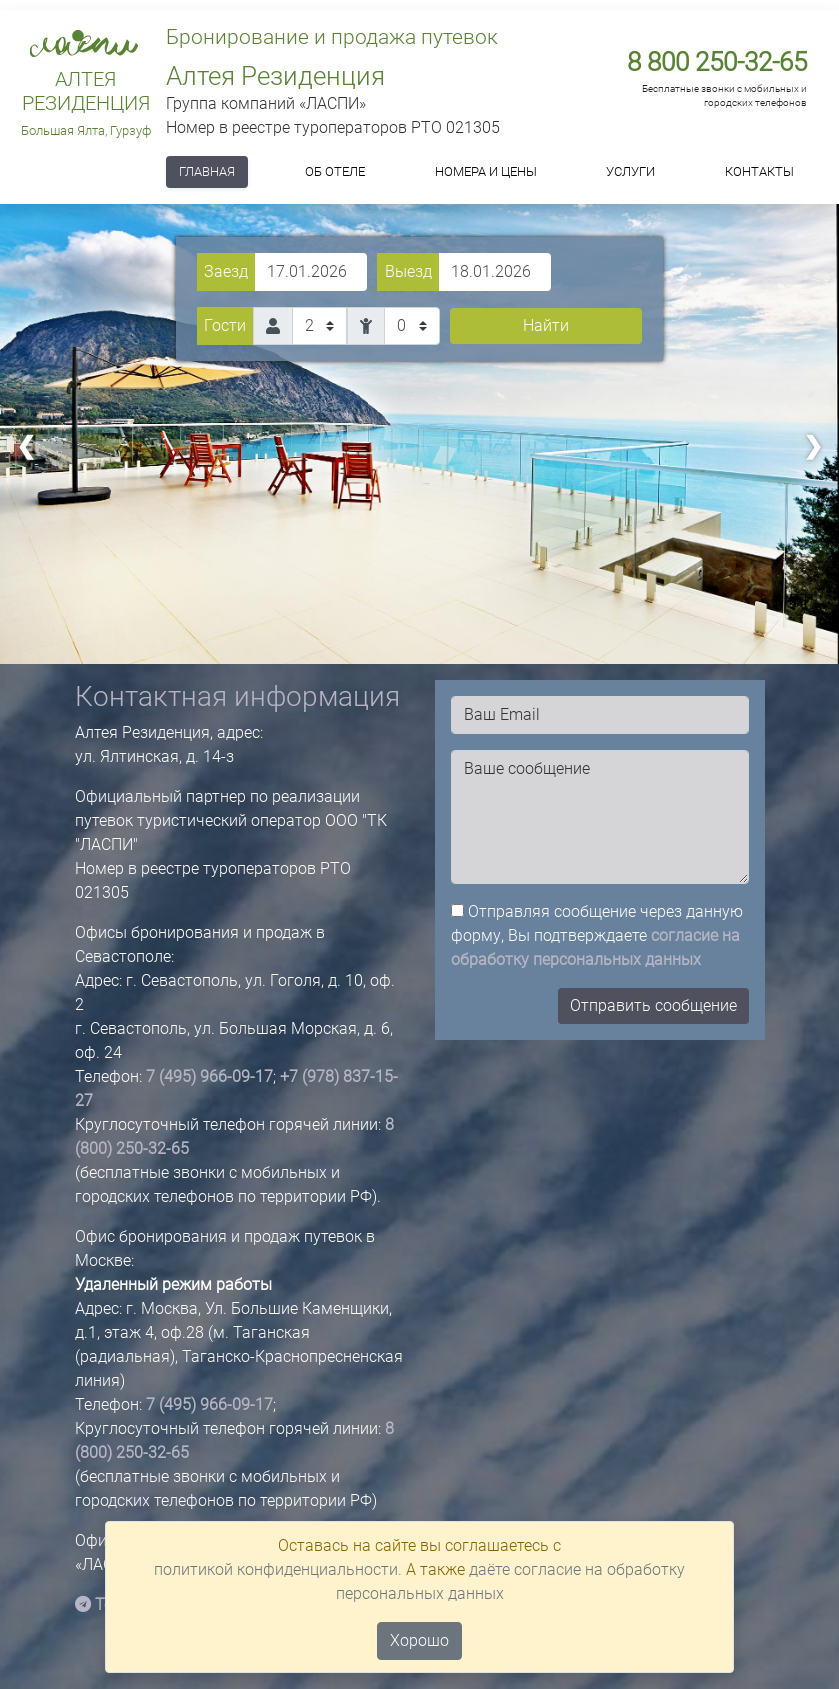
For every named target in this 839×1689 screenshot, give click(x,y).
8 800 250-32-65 (717, 62)
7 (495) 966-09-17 (209, 1076)
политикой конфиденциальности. (278, 1569)
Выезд (408, 271)
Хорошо (419, 1640)
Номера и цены (486, 171)
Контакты (759, 171)
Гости (225, 325)
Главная (207, 171)
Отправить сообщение (653, 1005)
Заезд (226, 271)
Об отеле (335, 171)
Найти (546, 325)
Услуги (630, 171)
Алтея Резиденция (86, 91)
